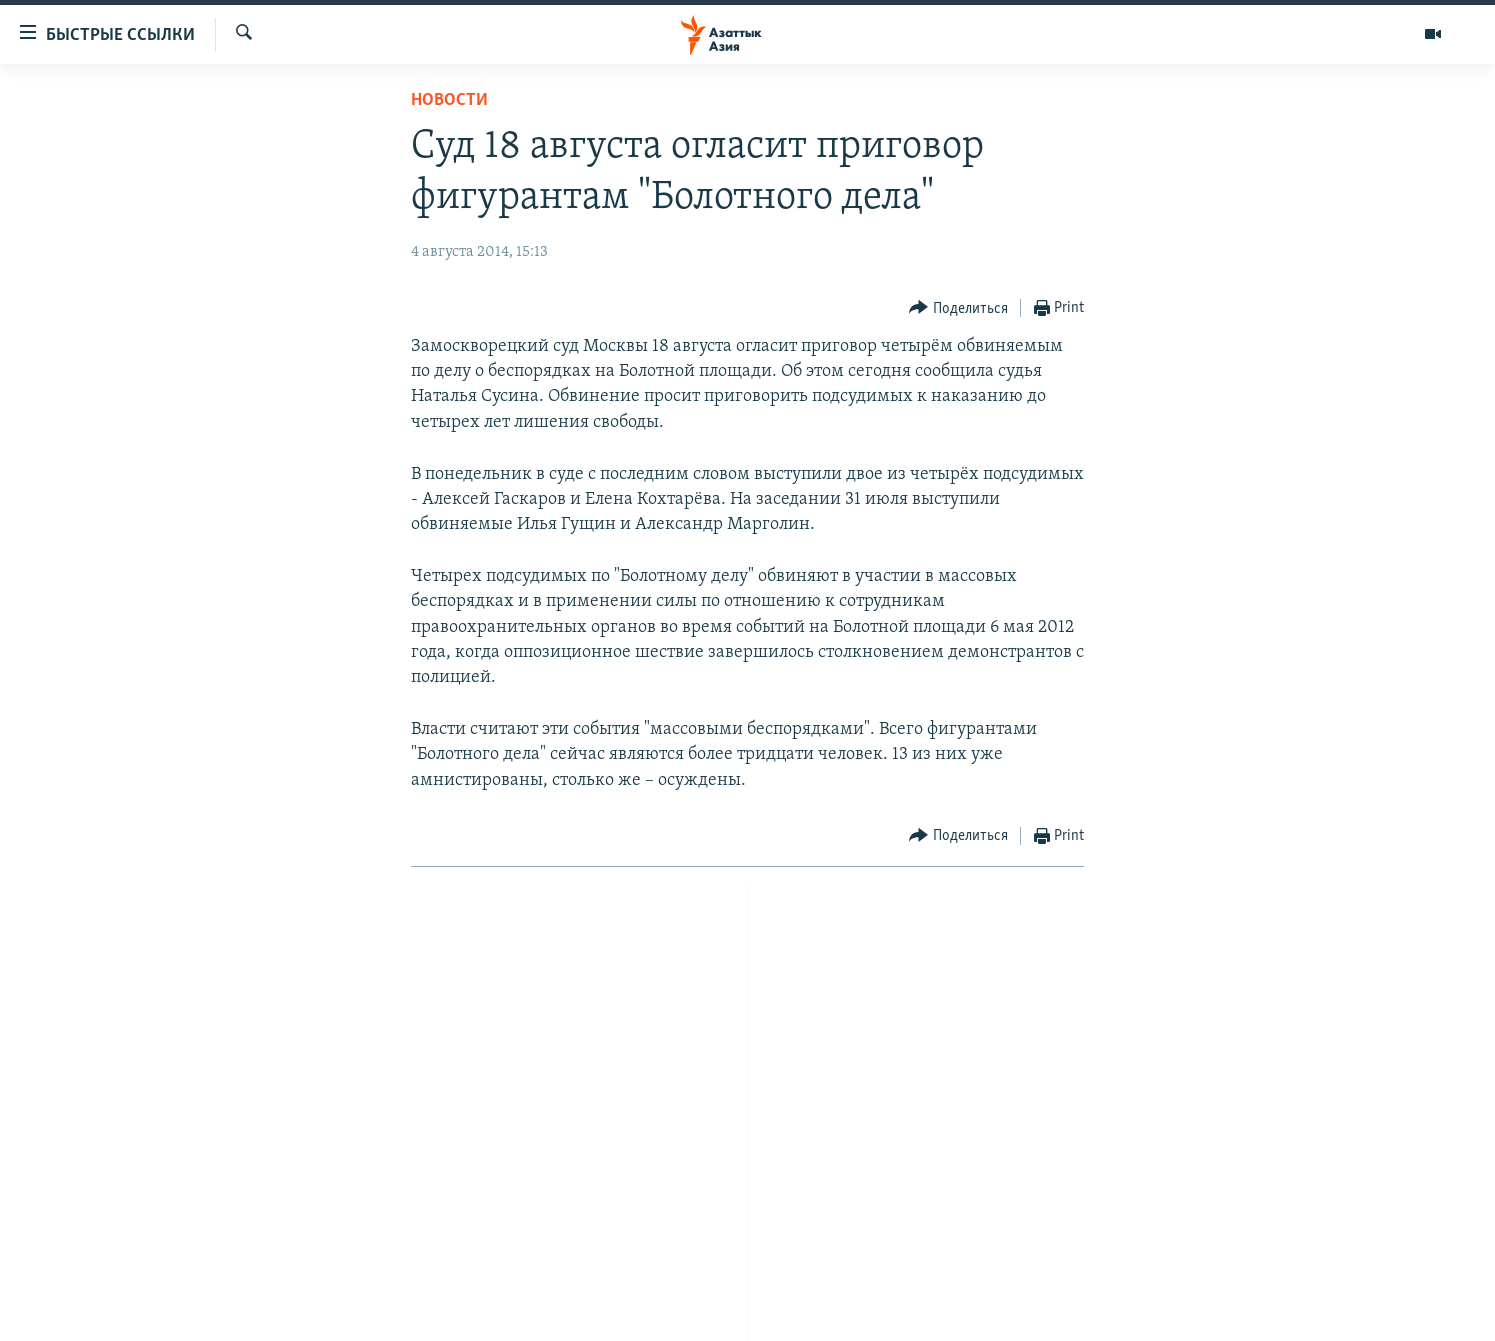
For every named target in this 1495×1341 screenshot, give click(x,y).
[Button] (958, 308)
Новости (449, 100)
